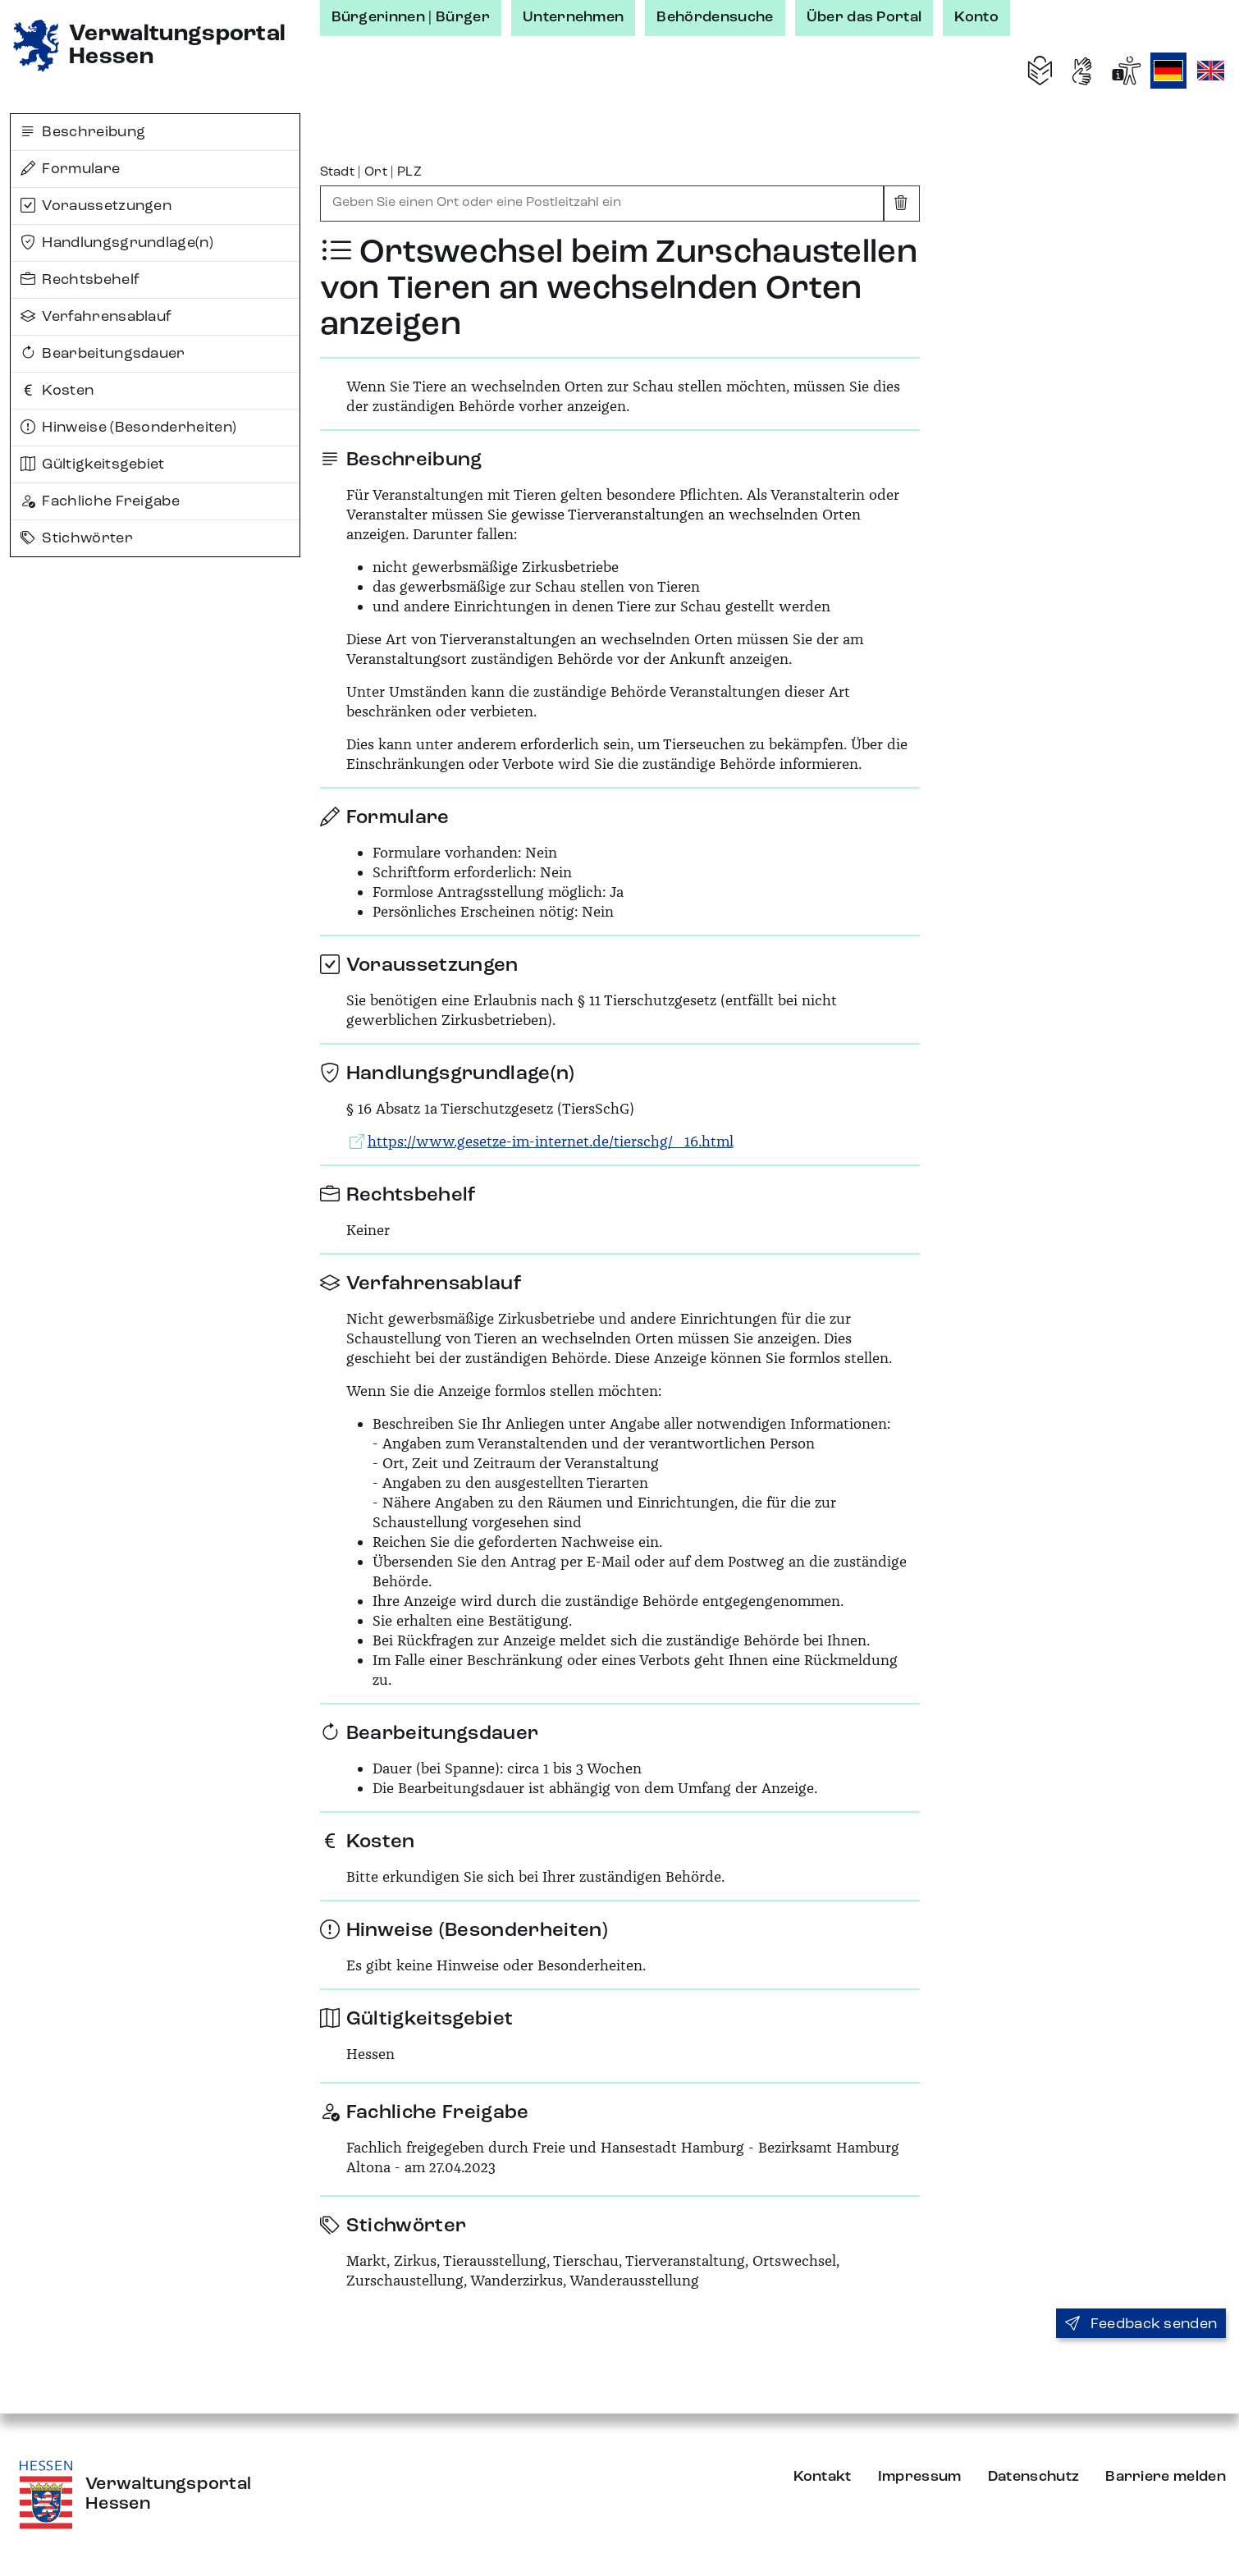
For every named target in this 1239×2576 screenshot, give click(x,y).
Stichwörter (77, 538)
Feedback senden (1141, 2324)
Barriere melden (1165, 2476)
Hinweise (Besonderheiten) (128, 427)
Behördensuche (714, 17)
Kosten (57, 390)
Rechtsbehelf (80, 280)
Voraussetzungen (96, 206)
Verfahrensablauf (96, 317)
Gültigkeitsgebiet (93, 464)
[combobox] (602, 203)
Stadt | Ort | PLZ (371, 172)
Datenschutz (1034, 2476)
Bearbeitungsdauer (103, 353)
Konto (976, 17)
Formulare (70, 169)
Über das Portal (864, 17)
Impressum (920, 2476)
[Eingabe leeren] (902, 203)
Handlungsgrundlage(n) (117, 243)
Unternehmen (573, 17)
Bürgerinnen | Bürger (410, 17)
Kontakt (822, 2476)
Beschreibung (83, 132)
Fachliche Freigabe (100, 501)
